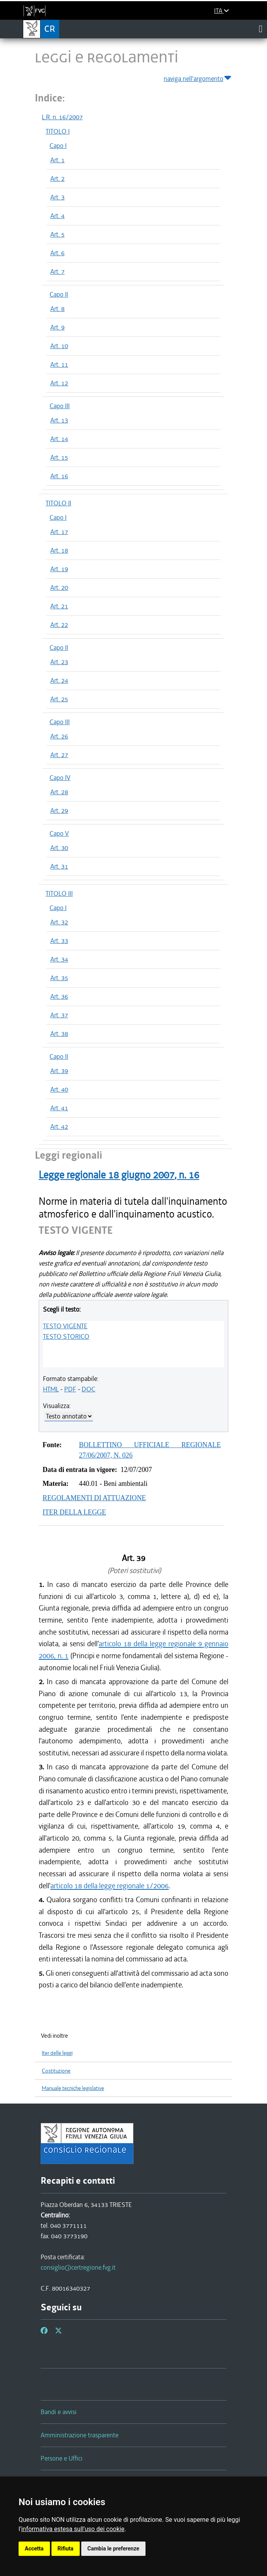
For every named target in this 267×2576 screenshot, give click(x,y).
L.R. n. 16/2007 (62, 117)
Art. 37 (59, 1015)
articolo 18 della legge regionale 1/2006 (109, 1886)
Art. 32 (59, 922)
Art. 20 (59, 587)
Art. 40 (59, 1089)
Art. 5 (57, 234)
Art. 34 (59, 959)
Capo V (59, 833)
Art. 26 (59, 736)
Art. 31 (59, 866)
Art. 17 (59, 531)
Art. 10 (59, 346)
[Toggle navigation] (260, 29)
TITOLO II (58, 503)
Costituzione (56, 2071)
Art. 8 (57, 308)
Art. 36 (59, 996)
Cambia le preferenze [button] (113, 2548)
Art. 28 (59, 792)
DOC (88, 1389)
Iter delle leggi (57, 2053)
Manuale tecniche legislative (73, 2088)
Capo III (60, 406)
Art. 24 (59, 680)
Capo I (58, 145)
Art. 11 (59, 364)
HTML (51, 1389)
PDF (70, 1389)
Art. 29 (59, 810)
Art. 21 (59, 606)
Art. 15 (59, 457)
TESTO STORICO (66, 1336)
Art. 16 (59, 476)
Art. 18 (59, 550)
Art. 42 (59, 1126)
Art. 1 (57, 160)
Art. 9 (57, 327)
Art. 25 (59, 699)
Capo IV (60, 777)
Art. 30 (59, 847)
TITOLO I (58, 131)
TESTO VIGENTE (65, 1326)
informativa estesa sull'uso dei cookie (73, 2529)
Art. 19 (59, 569)
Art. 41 (59, 1108)
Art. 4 (57, 215)
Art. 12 (59, 383)
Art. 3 (57, 197)
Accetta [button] (34, 2548)
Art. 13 (59, 420)
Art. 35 (59, 978)
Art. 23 (59, 662)
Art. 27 (59, 754)
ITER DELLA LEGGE (74, 1512)
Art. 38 (59, 1033)
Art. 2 (57, 178)
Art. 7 (57, 271)
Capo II (59, 294)
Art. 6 (57, 253)
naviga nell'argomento (198, 77)
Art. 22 (59, 624)
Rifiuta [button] (66, 2548)
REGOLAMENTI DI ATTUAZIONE (94, 1498)
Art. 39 (59, 1070)
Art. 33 (59, 940)
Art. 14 (59, 438)
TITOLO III (59, 893)
